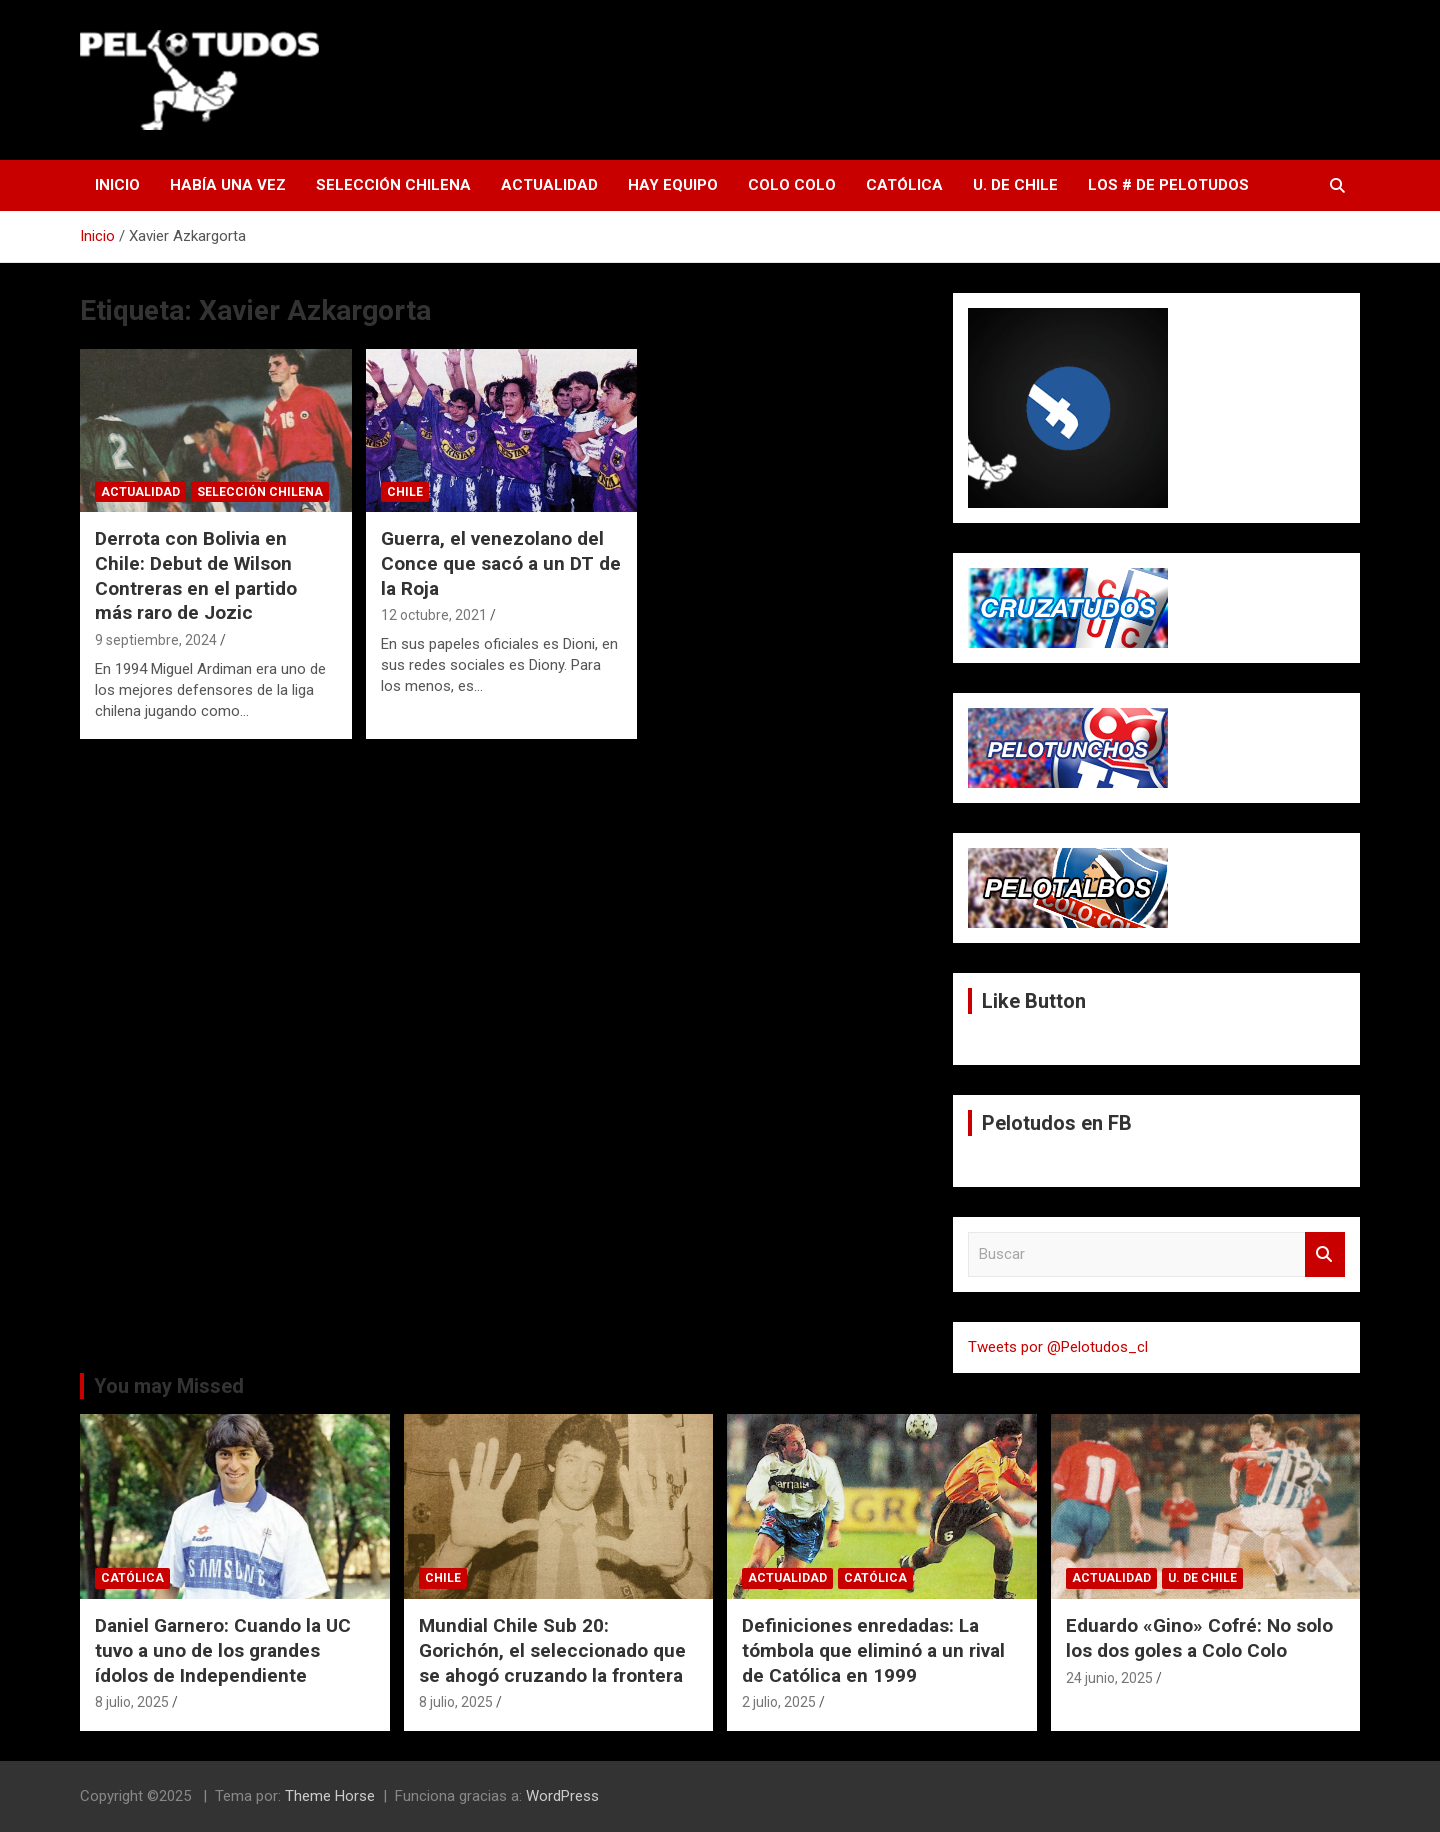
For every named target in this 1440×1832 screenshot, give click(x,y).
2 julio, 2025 (779, 1702)
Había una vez (228, 185)
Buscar (1325, 1254)
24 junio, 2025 (1109, 1678)
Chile (405, 492)
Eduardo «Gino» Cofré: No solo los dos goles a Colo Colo (1199, 1638)
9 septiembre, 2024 (156, 640)
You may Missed (169, 1386)
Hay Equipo (673, 185)
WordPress (562, 1796)
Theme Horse (330, 1796)
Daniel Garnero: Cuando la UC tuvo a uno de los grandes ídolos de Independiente (223, 1650)
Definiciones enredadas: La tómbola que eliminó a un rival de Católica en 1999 (873, 1650)
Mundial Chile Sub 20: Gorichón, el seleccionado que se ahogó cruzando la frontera (552, 1650)
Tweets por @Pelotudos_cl (1058, 1347)
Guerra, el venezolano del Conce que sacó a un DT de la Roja (501, 563)
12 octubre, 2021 (434, 615)
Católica (904, 185)
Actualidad (549, 185)
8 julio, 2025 (132, 1702)
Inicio (117, 185)
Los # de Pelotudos (1168, 185)
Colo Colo (792, 185)
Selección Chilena (393, 185)
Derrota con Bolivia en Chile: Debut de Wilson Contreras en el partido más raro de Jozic (196, 575)
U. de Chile (1015, 185)
